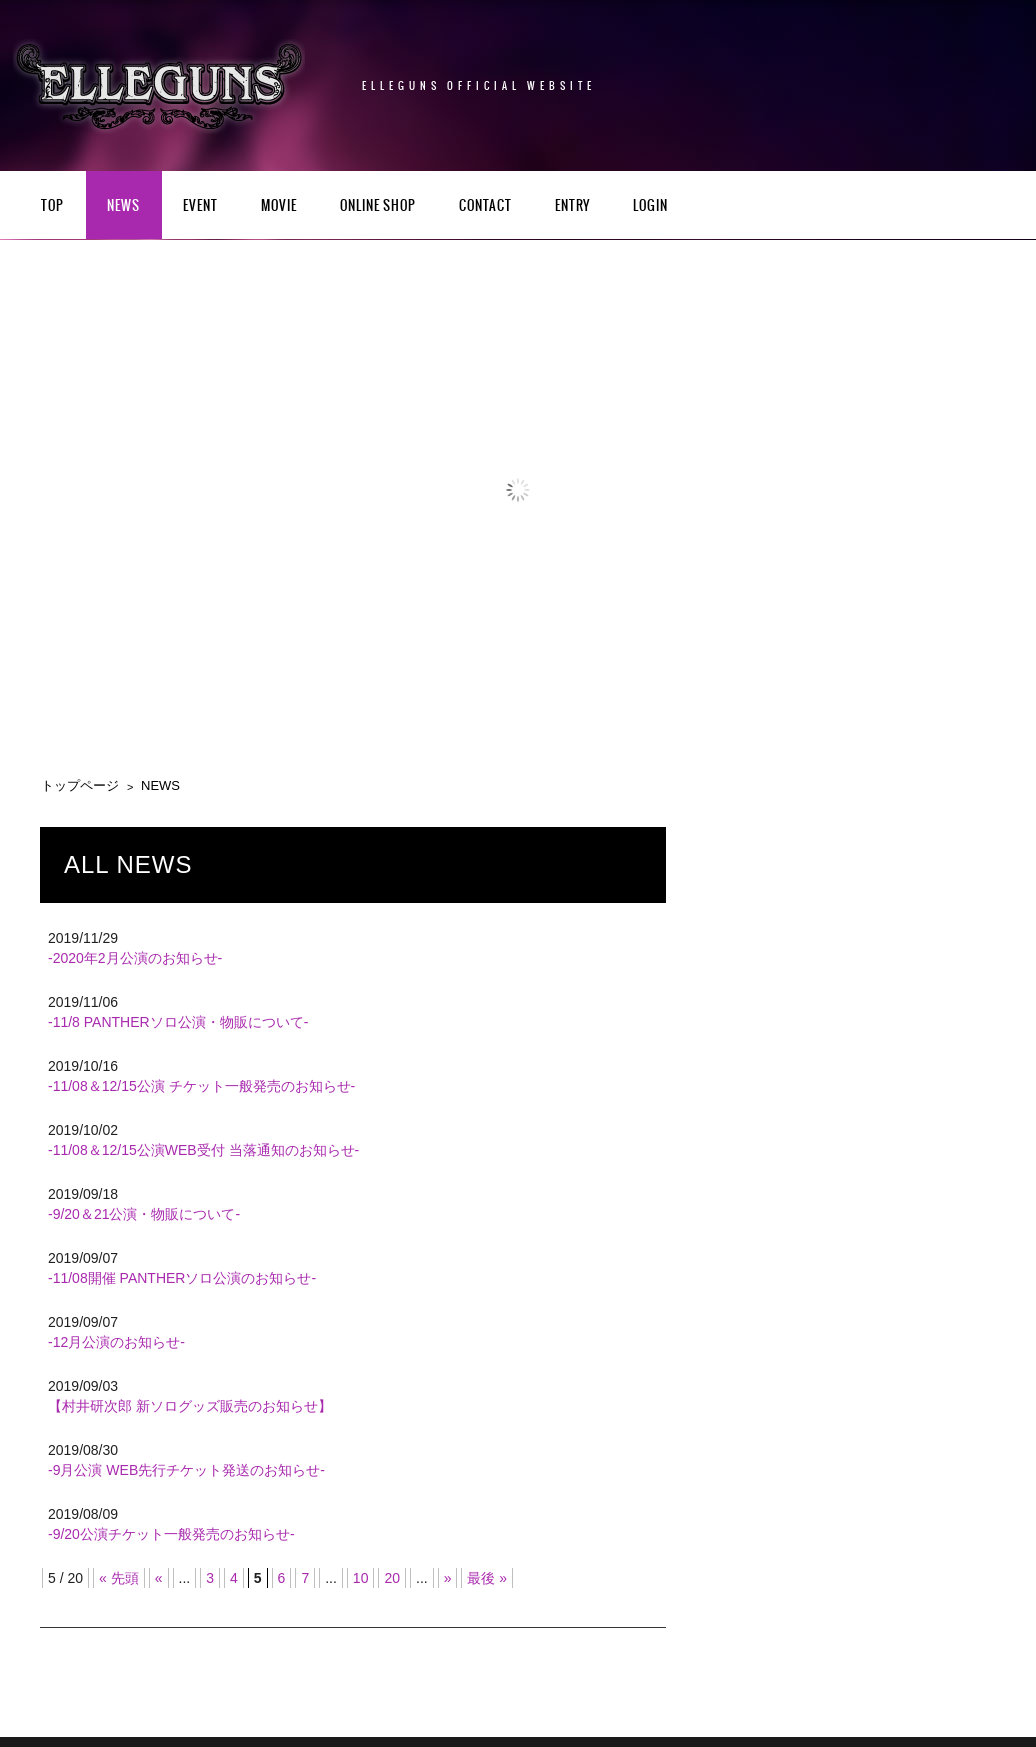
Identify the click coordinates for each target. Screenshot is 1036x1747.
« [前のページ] (159, 1578)
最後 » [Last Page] (487, 1578)
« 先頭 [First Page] (119, 1578)
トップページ (80, 785)
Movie (279, 206)
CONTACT (485, 206)
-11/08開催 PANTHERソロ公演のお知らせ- (182, 1278)
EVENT (200, 206)
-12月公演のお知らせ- (116, 1342)
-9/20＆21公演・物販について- (144, 1214)
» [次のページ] (448, 1578)
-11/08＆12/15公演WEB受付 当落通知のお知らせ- (203, 1150)
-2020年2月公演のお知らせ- (135, 958)
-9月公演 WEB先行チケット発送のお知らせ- (186, 1470)
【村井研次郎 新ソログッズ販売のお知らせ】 (190, 1406)
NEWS (123, 206)
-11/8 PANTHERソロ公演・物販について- (178, 1022)
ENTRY (572, 206)
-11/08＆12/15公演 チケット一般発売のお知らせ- (201, 1086)
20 (392, 1578)
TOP (52, 206)
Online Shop (378, 206)
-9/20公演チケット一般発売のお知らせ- (171, 1534)
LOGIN (650, 206)
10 (361, 1578)
